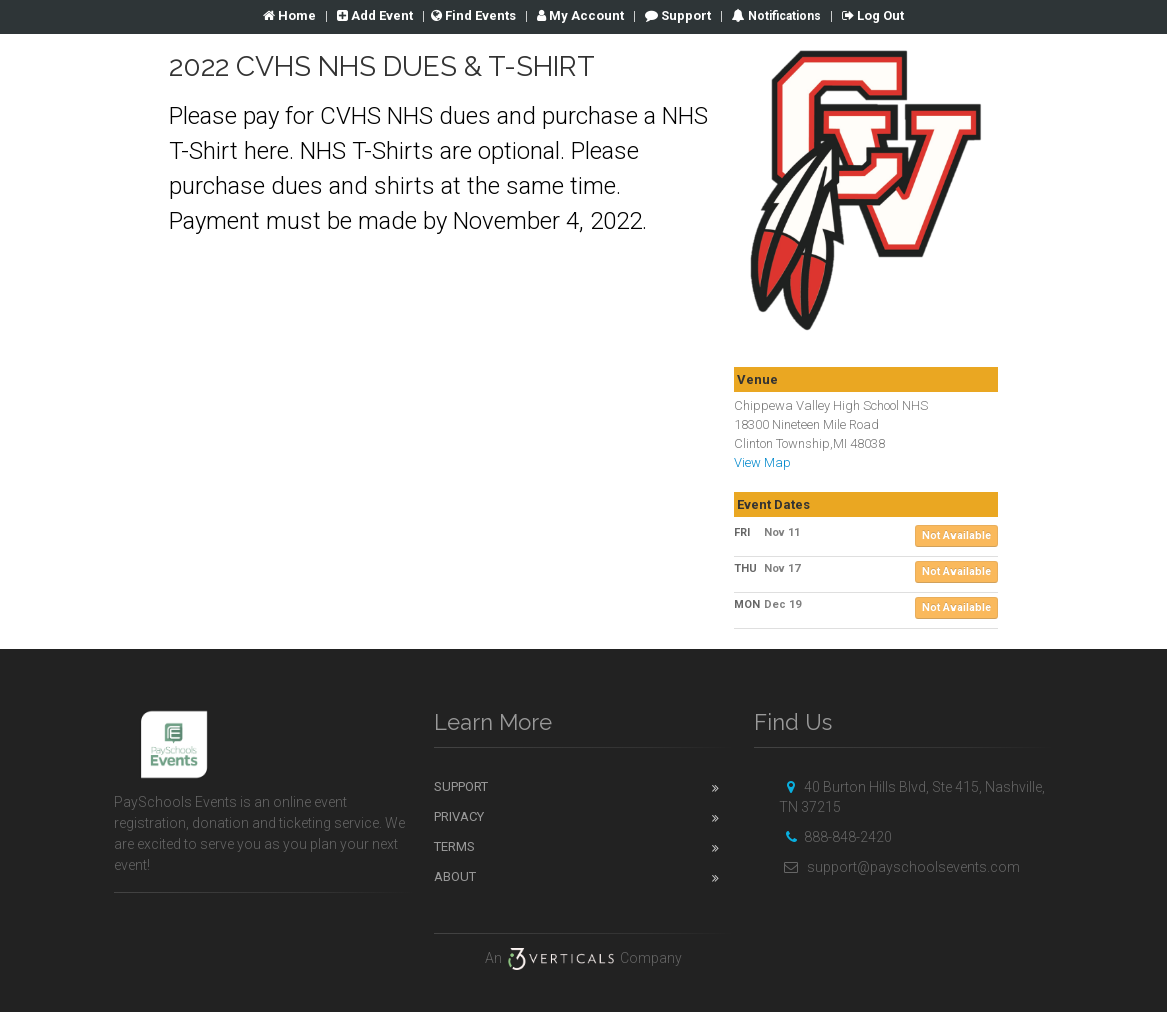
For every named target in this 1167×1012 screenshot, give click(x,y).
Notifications (783, 16)
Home (289, 15)
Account (580, 15)
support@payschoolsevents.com (899, 867)
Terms (454, 846)
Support (678, 15)
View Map (762, 462)
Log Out (873, 15)
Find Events (473, 15)
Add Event (375, 15)
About (455, 876)
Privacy (459, 816)
